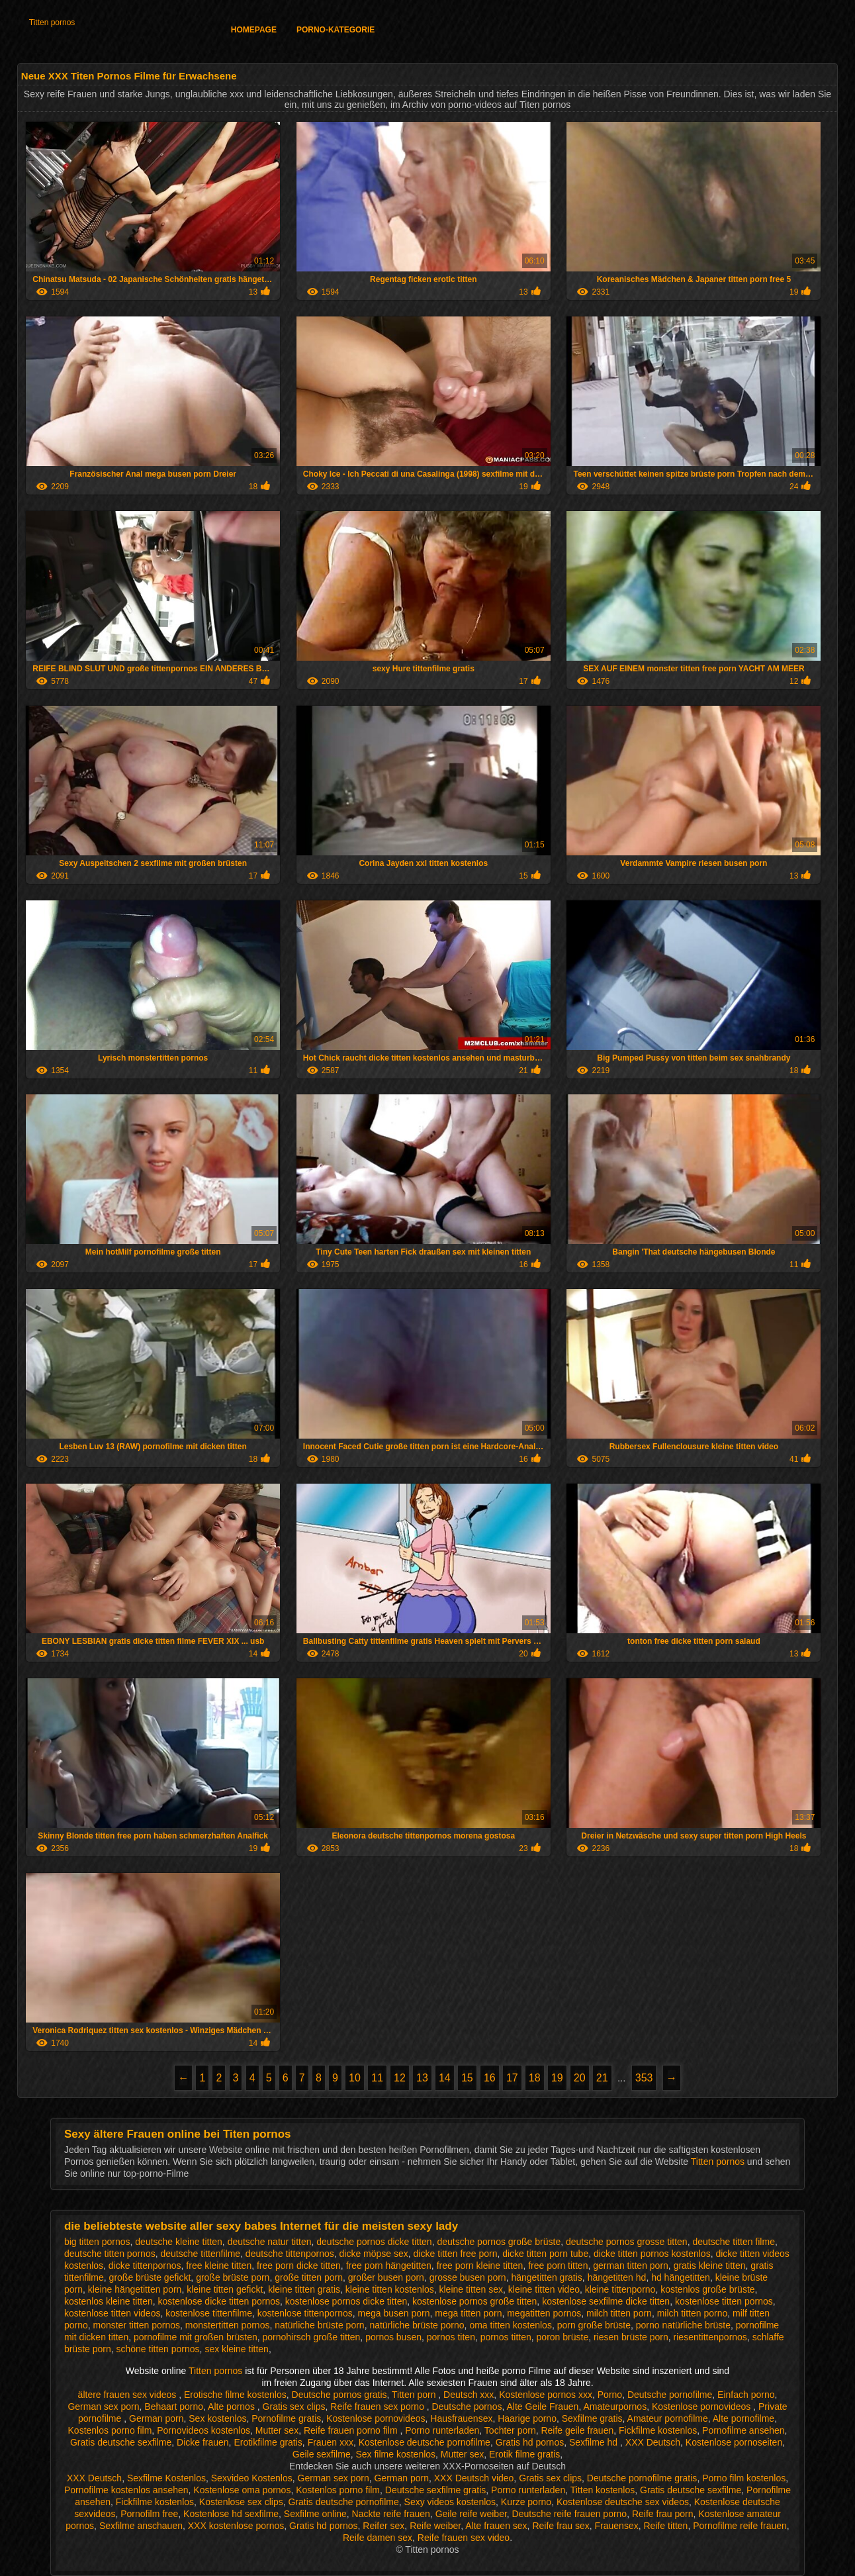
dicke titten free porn (456, 2253)
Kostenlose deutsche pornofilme (424, 2442)
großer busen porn (386, 2277)
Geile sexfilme (321, 2454)
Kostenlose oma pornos (242, 2490)
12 (400, 2077)
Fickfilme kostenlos (658, 2430)
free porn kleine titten (480, 2265)
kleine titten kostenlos (389, 2289)
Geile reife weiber (471, 2513)
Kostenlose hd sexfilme (231, 2513)
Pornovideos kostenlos (203, 2430)
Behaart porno (173, 2406)
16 (490, 2077)
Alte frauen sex (496, 2525)
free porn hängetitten (388, 2265)
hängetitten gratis (546, 2277)
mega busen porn (394, 2313)
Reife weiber (435, 2525)
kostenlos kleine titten (108, 2301)
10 (355, 2077)
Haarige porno (527, 2418)
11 (377, 2077)
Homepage (254, 29)
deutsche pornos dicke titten (373, 2241)
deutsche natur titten (270, 2241)
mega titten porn (468, 2313)
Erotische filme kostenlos (235, 2394)
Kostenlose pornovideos (702, 2406)
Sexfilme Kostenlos (166, 2478)
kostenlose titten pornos (724, 2301)
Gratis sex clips (294, 2406)
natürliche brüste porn (319, 2325)
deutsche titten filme (733, 2241)
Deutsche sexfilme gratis (435, 2490)
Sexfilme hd (594, 2442)
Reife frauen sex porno (378, 2406)
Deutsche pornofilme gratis (642, 2478)
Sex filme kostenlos (395, 2454)
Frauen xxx (330, 2442)
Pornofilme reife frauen (740, 2525)
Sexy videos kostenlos (450, 2502)
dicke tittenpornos (145, 2265)
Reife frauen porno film (352, 2430)
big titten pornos (97, 2241)
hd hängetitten (680, 2277)
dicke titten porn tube (545, 2253)
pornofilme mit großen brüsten (195, 2337)
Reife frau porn (663, 2513)
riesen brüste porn (631, 2337)
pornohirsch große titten (312, 2337)
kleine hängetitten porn (135, 2289)
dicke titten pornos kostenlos (652, 2253)
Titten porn (415, 2394)
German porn (156, 2418)
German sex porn (103, 2406)
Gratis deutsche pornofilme (343, 2502)
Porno (610, 2394)
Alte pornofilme (743, 2418)
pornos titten (505, 2337)
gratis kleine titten (710, 2265)
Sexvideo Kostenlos (251, 2478)
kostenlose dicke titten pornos (219, 2301)
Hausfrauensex (461, 2418)
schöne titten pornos (158, 2349)
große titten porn (309, 2277)
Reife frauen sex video (464, 2537)
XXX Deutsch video (474, 2478)
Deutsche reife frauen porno (569, 2513)
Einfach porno (745, 2394)
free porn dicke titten (299, 2265)
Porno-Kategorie (335, 29)
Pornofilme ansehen (743, 2430)
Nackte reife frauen (391, 2513)
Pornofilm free (149, 2513)
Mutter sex (276, 2430)
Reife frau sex (560, 2525)
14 (445, 2077)
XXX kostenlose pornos (236, 2525)
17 (512, 2077)
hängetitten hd (617, 2277)
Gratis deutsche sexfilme (120, 2442)
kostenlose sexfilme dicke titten (606, 2301)
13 (422, 2077)
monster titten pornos (137, 2325)
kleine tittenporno (620, 2289)
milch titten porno (692, 2313)
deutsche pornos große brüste (499, 2241)
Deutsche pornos (467, 2406)
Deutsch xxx (468, 2394)
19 (557, 2077)
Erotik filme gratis (524, 2454)
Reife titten (665, 2525)
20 (580, 2077)
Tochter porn (510, 2430)
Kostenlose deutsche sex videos (623, 2502)
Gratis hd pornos (530, 2442)
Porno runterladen (442, 2430)
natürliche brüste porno (416, 2325)
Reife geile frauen (577, 2430)
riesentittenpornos (710, 2337)
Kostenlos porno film (110, 2430)
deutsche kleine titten (178, 2241)
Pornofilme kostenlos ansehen (126, 2490)
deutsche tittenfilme (200, 2253)
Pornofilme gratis (286, 2418)
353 (644, 2077)
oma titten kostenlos (510, 2325)
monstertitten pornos (227, 2325)
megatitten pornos (544, 2313)
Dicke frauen (203, 2442)
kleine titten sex (471, 2289)
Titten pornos (52, 22)
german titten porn (630, 2265)
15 (467, 2077)
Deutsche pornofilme (669, 2394)
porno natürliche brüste (683, 2325)
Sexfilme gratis (592, 2418)
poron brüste (563, 2337)
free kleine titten (218, 2265)
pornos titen (451, 2337)
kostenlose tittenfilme (208, 2313)
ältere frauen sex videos (128, 2394)
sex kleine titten (236, 2349)
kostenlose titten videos (112, 2313)
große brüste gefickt (150, 2277)
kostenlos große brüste (707, 2289)
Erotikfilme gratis (268, 2442)
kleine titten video (544, 2289)
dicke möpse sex (373, 2253)
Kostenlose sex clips (241, 2502)
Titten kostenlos (602, 2490)
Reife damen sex (377, 2537)
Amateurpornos (615, 2406)
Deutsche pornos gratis (339, 2394)
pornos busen (393, 2337)
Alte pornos (232, 2406)
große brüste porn (232, 2277)
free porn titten (558, 2265)
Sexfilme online (315, 2513)
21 (602, 2077)
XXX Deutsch (652, 2442)
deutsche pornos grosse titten (627, 2241)
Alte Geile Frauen (542, 2406)
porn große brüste (594, 2325)
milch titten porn (619, 2313)
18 (535, 2077)
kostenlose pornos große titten (474, 2301)
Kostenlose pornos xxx (545, 2394)
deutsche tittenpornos (290, 2253)
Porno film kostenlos (744, 2478)
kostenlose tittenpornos (305, 2313)
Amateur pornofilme (667, 2418)
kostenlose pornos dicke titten (346, 2301)
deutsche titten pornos (110, 2253)
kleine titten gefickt (225, 2289)
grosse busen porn (467, 2277)
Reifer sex (383, 2525)
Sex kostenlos (217, 2418)
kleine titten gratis (304, 2289)
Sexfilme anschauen (141, 2525)
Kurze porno (526, 2502)
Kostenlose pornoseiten (734, 2442)
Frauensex (617, 2525)
